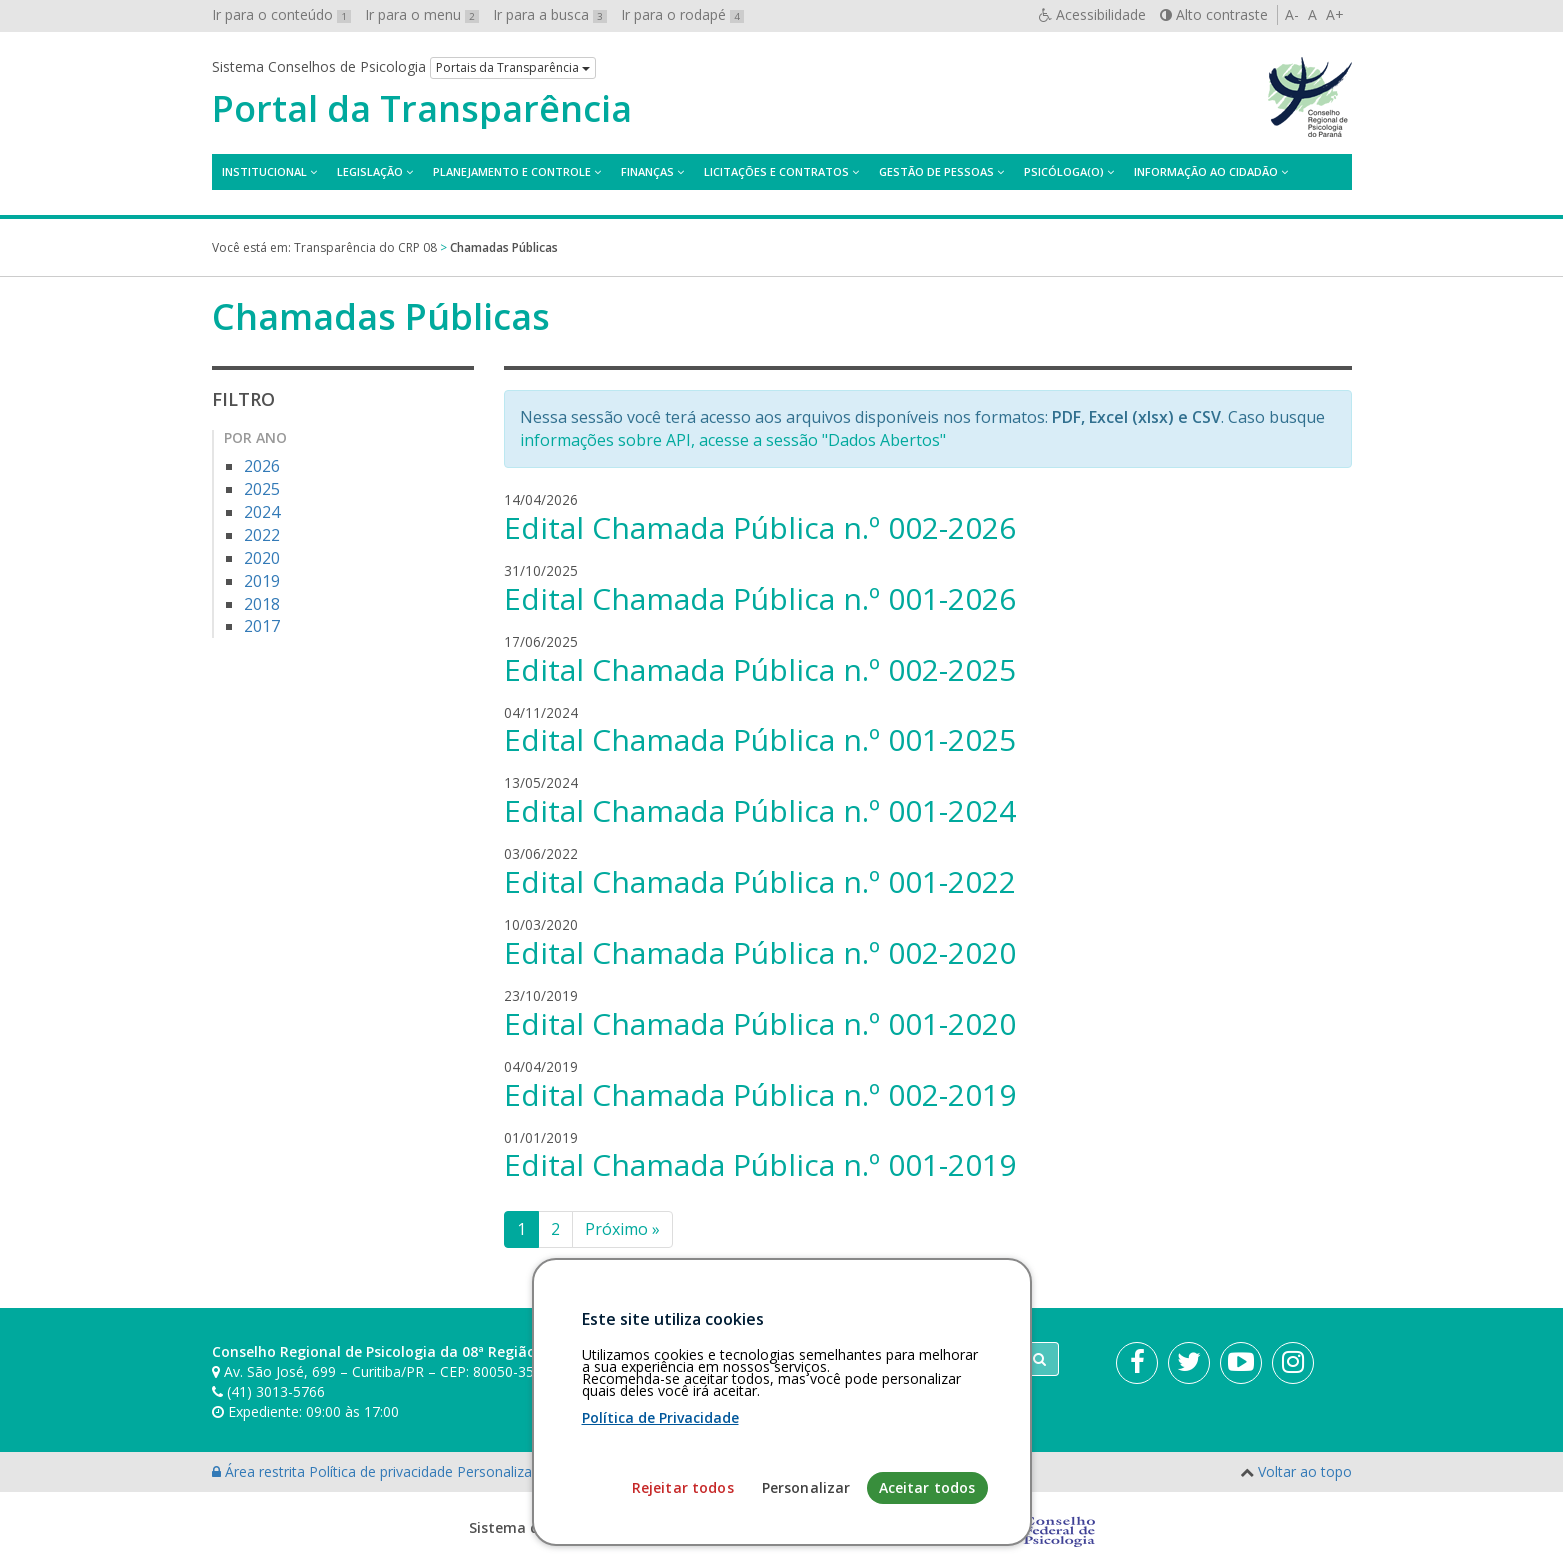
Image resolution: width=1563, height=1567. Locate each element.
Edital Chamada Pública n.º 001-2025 (760, 739)
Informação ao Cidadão (1206, 171)
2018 (262, 604)
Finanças (647, 171)
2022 (262, 535)
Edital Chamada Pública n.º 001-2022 (760, 881)
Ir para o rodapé (682, 14)
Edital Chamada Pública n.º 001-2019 (760, 1164)
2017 (262, 626)
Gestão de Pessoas (936, 171)
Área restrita (260, 1471)
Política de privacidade (383, 1471)
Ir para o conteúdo (281, 14)
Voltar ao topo (1305, 1471)
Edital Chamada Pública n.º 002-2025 (760, 669)
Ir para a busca (550, 14)
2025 (262, 489)
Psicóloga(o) (1064, 171)
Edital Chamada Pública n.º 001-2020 (760, 1023)
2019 (262, 581)
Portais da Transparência (513, 67)
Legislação (370, 171)
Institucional (264, 171)
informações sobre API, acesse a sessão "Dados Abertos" (733, 440)
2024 (262, 512)
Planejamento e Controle (512, 171)
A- (1292, 14)
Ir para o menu (422, 14)
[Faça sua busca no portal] (860, 1359)
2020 (262, 558)
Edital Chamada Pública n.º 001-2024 (760, 810)
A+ (1335, 14)
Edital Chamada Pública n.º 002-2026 (760, 527)
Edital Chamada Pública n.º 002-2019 (760, 1094)
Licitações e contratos (776, 171)
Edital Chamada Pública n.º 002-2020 (760, 952)
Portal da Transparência (422, 109)
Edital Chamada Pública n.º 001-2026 (760, 598)
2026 (262, 466)
